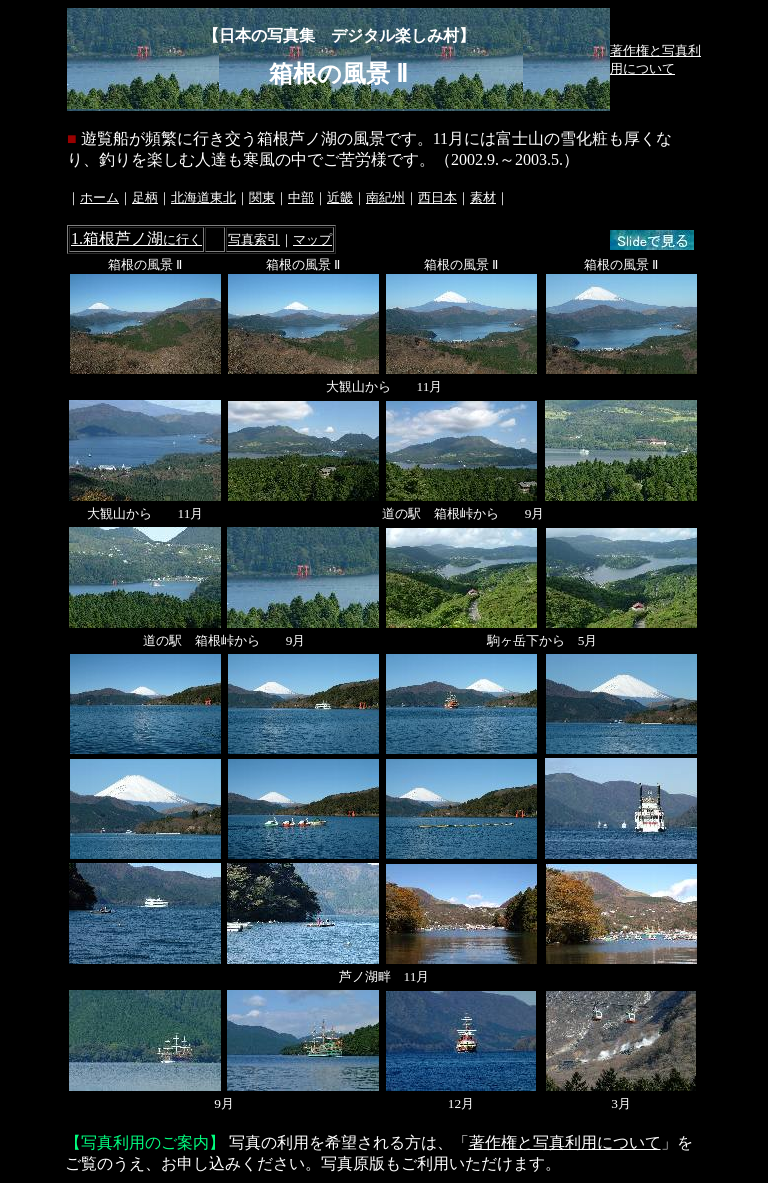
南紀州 (385, 197)
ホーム (99, 197)
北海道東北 (203, 197)
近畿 (340, 197)
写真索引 (254, 239)
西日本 (437, 197)
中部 (301, 197)
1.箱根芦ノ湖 (136, 238)
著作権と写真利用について (565, 1142)
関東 (262, 197)
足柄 (145, 197)
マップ (312, 239)
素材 (483, 197)
